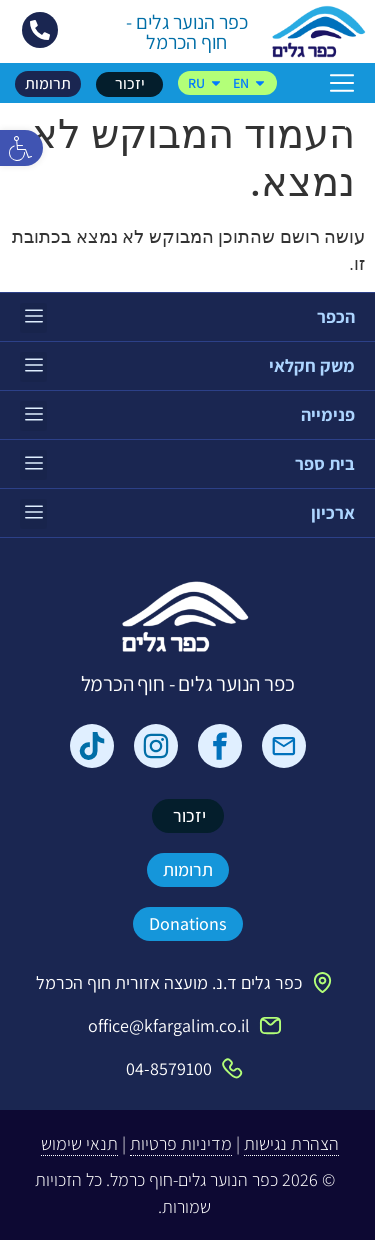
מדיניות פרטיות (181, 1143)
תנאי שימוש (79, 1143)
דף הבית (331, 119)
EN (250, 83)
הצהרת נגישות (291, 1143)
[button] (21, 148)
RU (205, 83)
